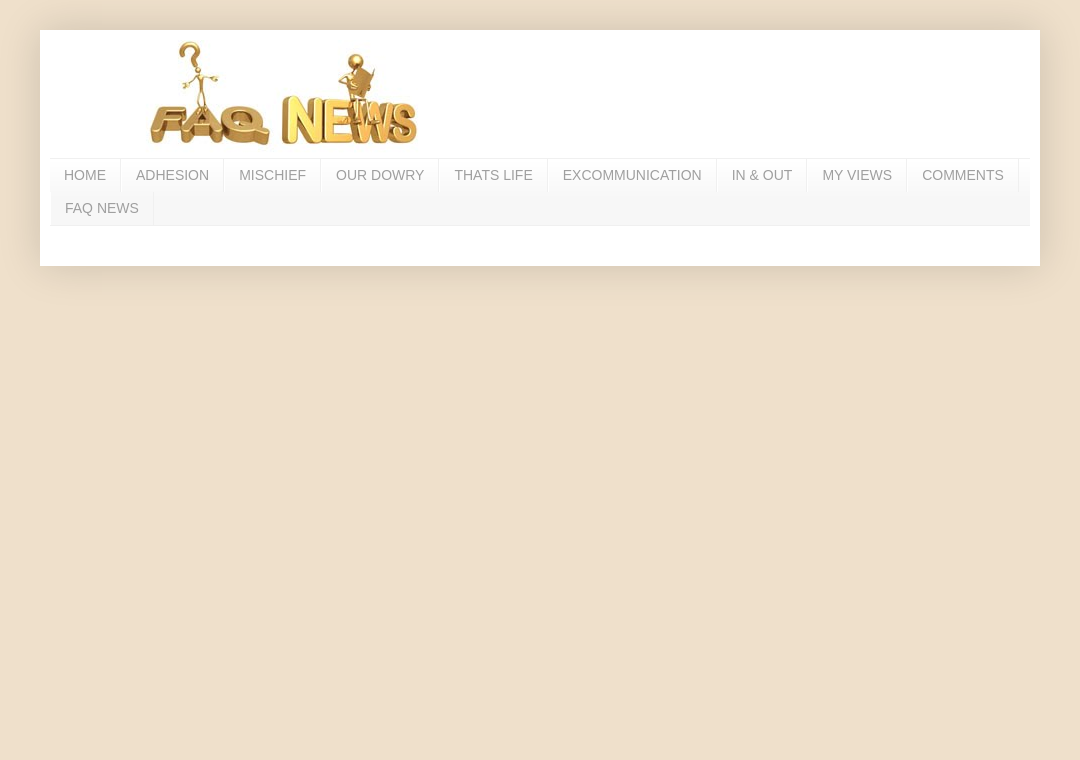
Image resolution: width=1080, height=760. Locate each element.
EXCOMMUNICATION (632, 175)
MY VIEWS (857, 175)
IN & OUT (762, 175)
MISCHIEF (272, 175)
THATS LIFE (493, 175)
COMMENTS (963, 175)
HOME (85, 175)
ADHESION (172, 175)
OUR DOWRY (380, 175)
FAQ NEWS (102, 208)
